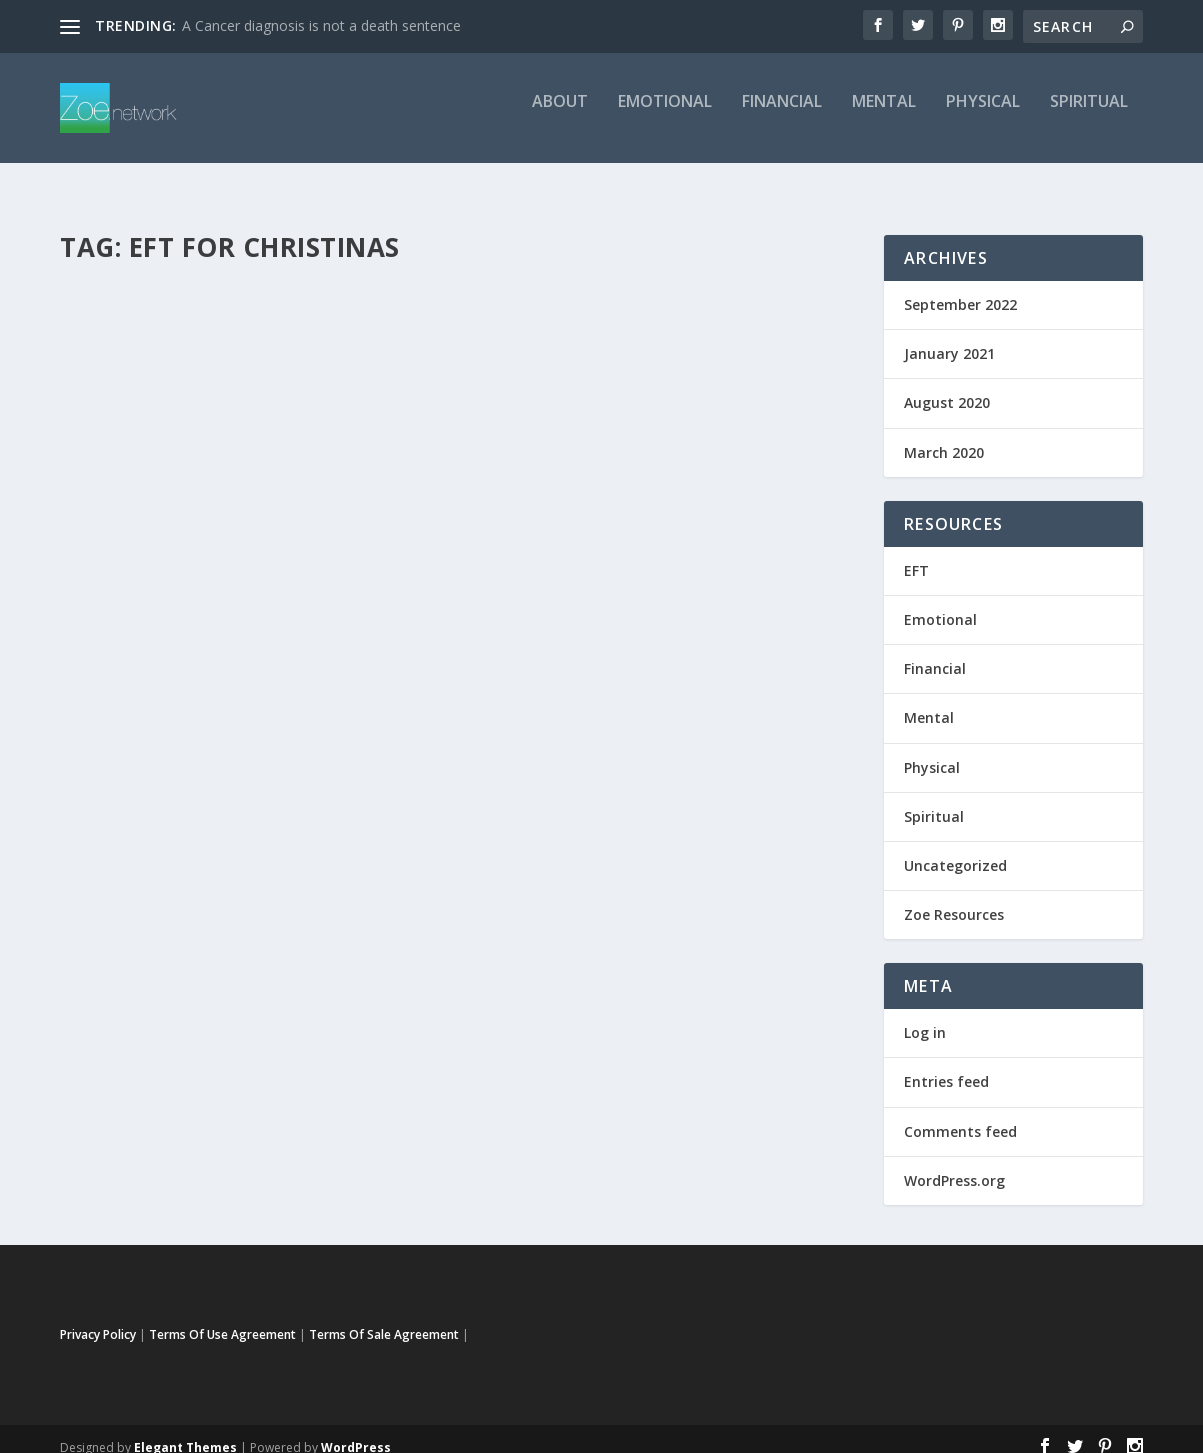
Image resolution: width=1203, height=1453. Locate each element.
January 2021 (949, 335)
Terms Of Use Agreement (222, 1316)
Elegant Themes (185, 1429)
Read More (132, 685)
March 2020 (944, 434)
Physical (983, 116)
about (560, 116)
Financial (782, 116)
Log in (925, 1014)
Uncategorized (122, 582)
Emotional (665, 116)
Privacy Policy (98, 1316)
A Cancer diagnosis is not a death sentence (321, 25)
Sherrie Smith (134, 561)
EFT (279, 561)
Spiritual (1089, 116)
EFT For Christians (165, 531)
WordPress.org (954, 1162)
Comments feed (960, 1113)
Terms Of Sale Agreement (384, 1316)
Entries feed (946, 1063)
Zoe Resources (954, 896)
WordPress (356, 1429)
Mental (884, 116)
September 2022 (960, 286)
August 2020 (947, 384)
